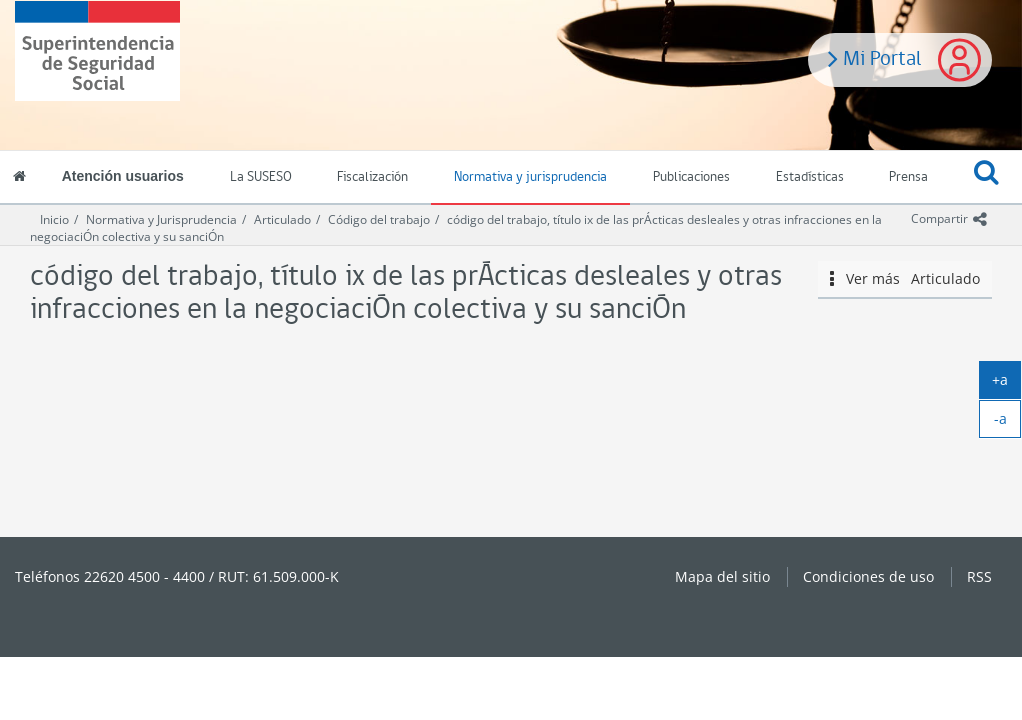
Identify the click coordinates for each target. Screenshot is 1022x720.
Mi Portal (875, 57)
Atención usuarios (123, 176)
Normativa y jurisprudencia (530, 177)
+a (1006, 384)
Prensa (908, 177)
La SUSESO (261, 177)
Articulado (282, 219)
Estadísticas (810, 177)
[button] (986, 178)
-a (1008, 423)
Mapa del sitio (722, 576)
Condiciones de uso (868, 576)
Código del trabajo (379, 219)
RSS (979, 576)
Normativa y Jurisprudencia (161, 219)
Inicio (54, 219)
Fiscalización (372, 177)
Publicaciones (691, 177)
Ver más (905, 279)
